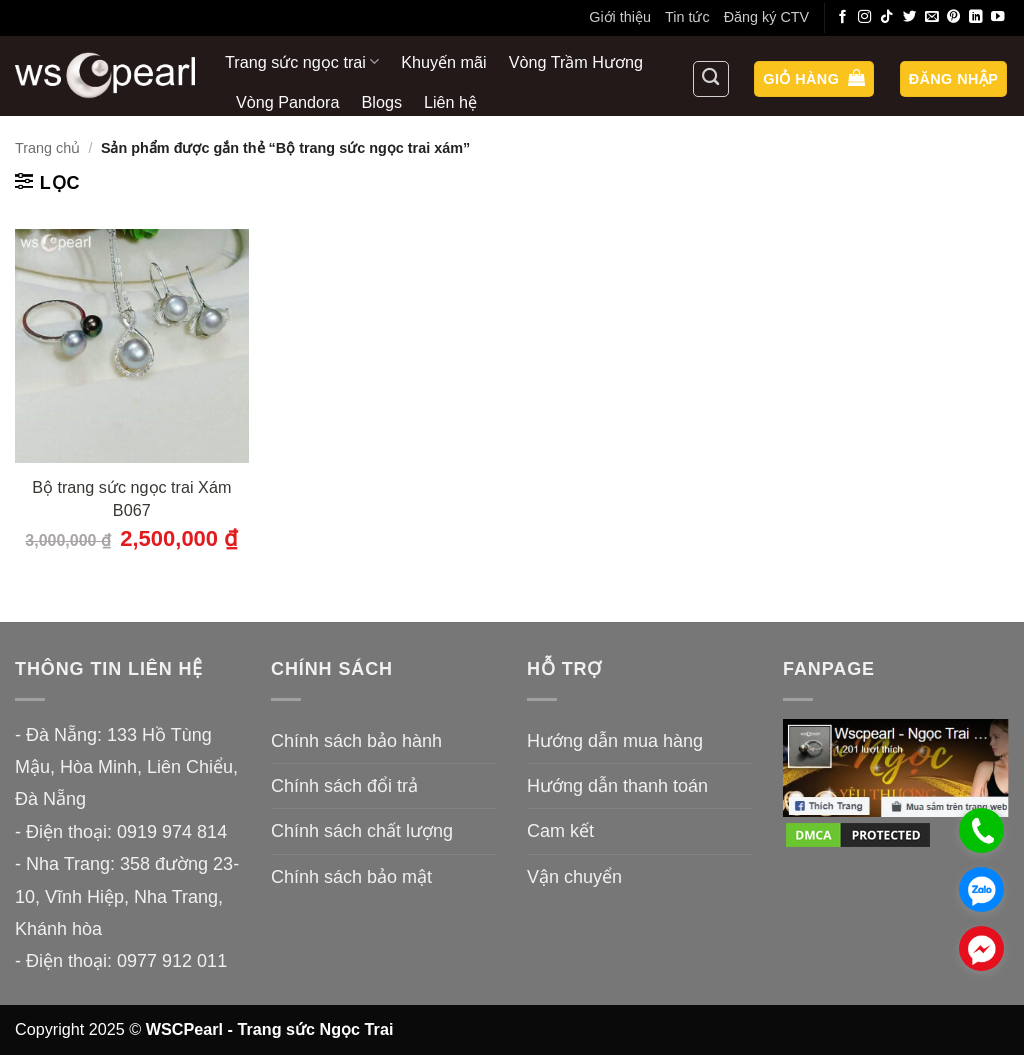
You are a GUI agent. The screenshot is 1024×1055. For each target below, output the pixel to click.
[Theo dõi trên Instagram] (865, 17)
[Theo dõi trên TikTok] (887, 17)
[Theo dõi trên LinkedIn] (976, 17)
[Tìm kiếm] (711, 79)
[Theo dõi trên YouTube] (998, 17)
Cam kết (560, 831)
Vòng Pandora (288, 102)
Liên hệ (450, 102)
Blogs (382, 102)
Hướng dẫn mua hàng (615, 741)
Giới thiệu (620, 17)
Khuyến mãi (443, 62)
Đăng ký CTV (767, 17)
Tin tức (687, 17)
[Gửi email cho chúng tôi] (932, 17)
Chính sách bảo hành (356, 741)
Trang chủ (47, 148)
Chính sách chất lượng (362, 831)
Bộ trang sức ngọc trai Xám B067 (131, 498)
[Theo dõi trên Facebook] (843, 17)
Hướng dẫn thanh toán (617, 786)
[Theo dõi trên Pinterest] (954, 17)
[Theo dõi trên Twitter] (910, 17)
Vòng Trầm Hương (576, 62)
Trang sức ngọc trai (302, 61)
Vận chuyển (574, 877)
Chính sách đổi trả (344, 786)
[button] (814, 79)
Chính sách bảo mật (351, 877)
